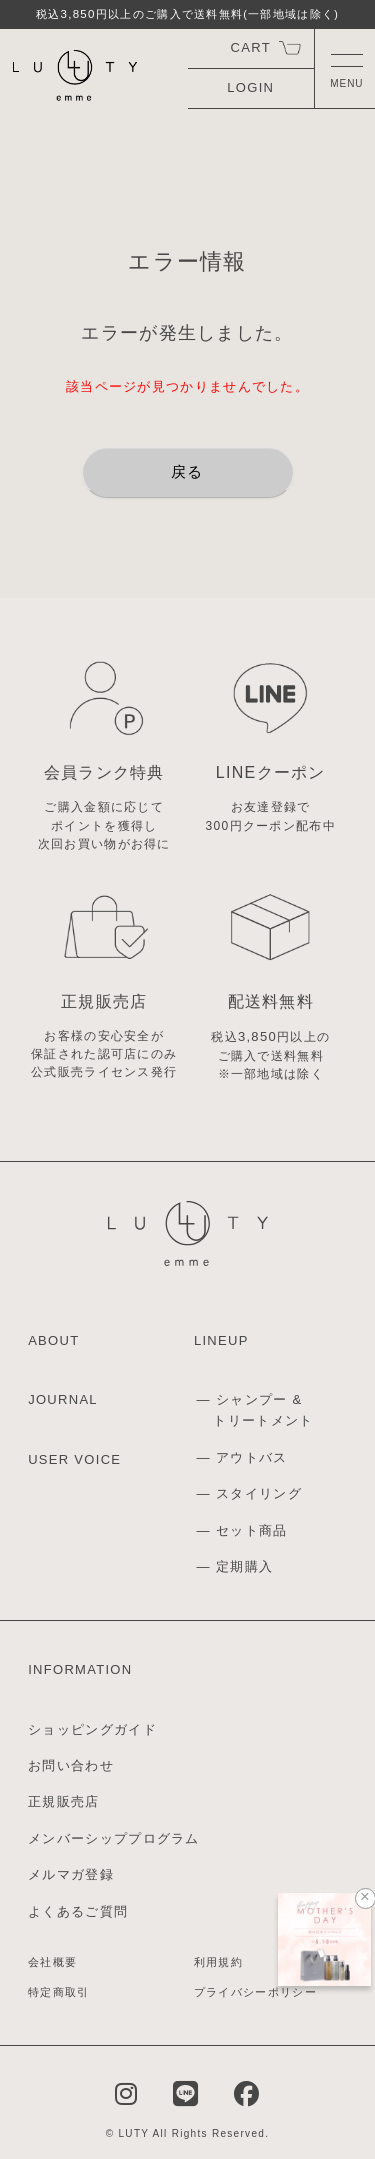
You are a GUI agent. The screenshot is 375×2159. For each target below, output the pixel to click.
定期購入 (244, 1566)
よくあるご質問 (78, 1911)
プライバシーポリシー (255, 1992)
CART (251, 47)
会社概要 (52, 1962)
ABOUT (53, 1340)
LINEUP (221, 1340)
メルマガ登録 (71, 1874)
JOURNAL (63, 1399)
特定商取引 (59, 1992)
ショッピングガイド (92, 1729)
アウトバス (252, 1457)
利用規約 (218, 1962)
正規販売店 (64, 1801)
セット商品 (252, 1530)
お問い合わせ (71, 1765)
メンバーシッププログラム (114, 1838)
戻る (187, 471)
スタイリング (259, 1493)
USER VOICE (74, 1459)
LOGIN (250, 87)
